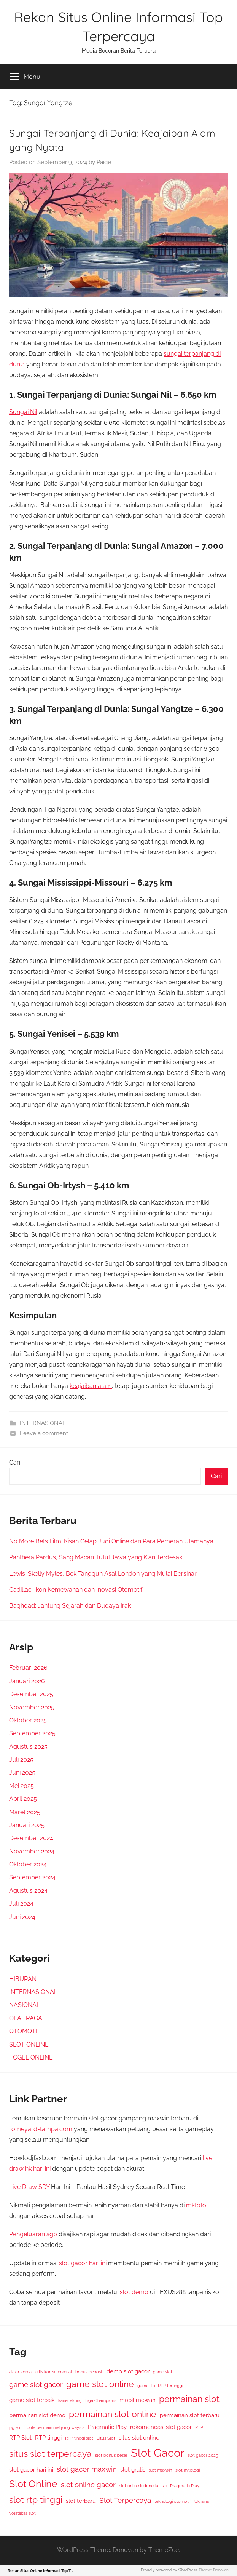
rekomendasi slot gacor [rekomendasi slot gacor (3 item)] (161, 2426)
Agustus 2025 (28, 1746)
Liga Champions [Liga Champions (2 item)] (100, 2400)
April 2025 (23, 1798)
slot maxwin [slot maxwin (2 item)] (160, 2470)
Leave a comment (44, 1433)
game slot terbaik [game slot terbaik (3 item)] (32, 2399)
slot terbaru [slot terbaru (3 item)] (81, 2500)
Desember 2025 (31, 1694)
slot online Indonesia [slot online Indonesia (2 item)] (138, 2485)
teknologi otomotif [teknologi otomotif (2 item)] (172, 2501)
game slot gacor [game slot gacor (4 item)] (36, 2384)
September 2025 (32, 1733)
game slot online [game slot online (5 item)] (100, 2384)
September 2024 (32, 1877)
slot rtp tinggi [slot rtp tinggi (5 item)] (35, 2500)
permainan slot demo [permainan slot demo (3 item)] (37, 2415)
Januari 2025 (27, 1825)
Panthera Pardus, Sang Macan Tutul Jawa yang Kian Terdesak (95, 1557)
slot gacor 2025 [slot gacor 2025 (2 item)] (203, 2455)
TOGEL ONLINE (31, 2057)
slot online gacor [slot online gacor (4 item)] (88, 2484)
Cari (14, 1462)
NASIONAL (24, 2004)
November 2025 (31, 1707)
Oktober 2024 (28, 1864)
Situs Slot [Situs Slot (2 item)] (106, 2438)
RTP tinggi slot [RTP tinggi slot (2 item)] (79, 2438)
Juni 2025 (22, 1772)
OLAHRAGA (25, 2018)
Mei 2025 (21, 1785)
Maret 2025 (24, 1812)
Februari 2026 (28, 1667)
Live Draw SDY (29, 2187)
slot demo (134, 2292)
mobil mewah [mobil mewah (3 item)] (137, 2399)
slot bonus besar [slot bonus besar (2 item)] (111, 2455)
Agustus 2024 (28, 1890)
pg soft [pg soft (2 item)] (16, 2427)
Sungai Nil (23, 412)
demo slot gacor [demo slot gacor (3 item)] (128, 2371)
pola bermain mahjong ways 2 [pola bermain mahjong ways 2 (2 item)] (55, 2427)
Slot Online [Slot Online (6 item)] (33, 2484)
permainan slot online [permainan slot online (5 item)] (112, 2414)
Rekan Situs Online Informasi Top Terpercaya (48, 2571)
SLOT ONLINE (29, 2044)
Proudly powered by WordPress (169, 2570)
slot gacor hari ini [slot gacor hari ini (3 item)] (31, 2469)
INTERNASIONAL (43, 1423)
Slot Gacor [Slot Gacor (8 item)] (157, 2452)
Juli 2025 (21, 1759)
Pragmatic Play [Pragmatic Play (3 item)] (107, 2426)
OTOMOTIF (25, 2031)
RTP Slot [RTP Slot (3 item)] (20, 2437)
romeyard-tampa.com (40, 2129)
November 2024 (31, 1851)
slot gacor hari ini (83, 2263)
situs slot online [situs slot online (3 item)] (139, 2437)
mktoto (196, 2205)
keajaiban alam (91, 1386)
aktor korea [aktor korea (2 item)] (20, 2372)
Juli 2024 (21, 1903)
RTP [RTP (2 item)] (199, 2427)
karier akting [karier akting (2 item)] (70, 2400)
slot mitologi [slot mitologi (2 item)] (187, 2470)
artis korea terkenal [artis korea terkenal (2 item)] (53, 2372)
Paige (104, 162)
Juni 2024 (22, 1916)
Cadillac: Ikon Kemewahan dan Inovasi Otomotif (75, 1589)
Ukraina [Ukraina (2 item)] (201, 2501)
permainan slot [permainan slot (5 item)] (189, 2399)
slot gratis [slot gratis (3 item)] (132, 2469)
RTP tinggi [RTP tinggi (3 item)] (48, 2437)
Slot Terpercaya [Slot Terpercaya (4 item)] (125, 2500)
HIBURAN (23, 1979)
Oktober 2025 (28, 1720)
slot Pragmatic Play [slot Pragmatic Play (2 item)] (180, 2485)
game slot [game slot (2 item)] (162, 2372)
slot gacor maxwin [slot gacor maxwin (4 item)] (87, 2469)
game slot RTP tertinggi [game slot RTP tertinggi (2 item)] (160, 2385)
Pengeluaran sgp (33, 2234)
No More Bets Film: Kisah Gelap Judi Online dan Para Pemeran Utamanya (111, 1541)
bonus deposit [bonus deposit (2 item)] (89, 2372)
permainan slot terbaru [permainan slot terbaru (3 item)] (190, 2415)
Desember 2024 (31, 1838)
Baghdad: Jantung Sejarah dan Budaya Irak (70, 1605)
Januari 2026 (27, 1681)
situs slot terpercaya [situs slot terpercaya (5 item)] (50, 2454)
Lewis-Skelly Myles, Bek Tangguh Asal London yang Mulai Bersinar (103, 1573)
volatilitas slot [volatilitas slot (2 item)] (22, 2513)
